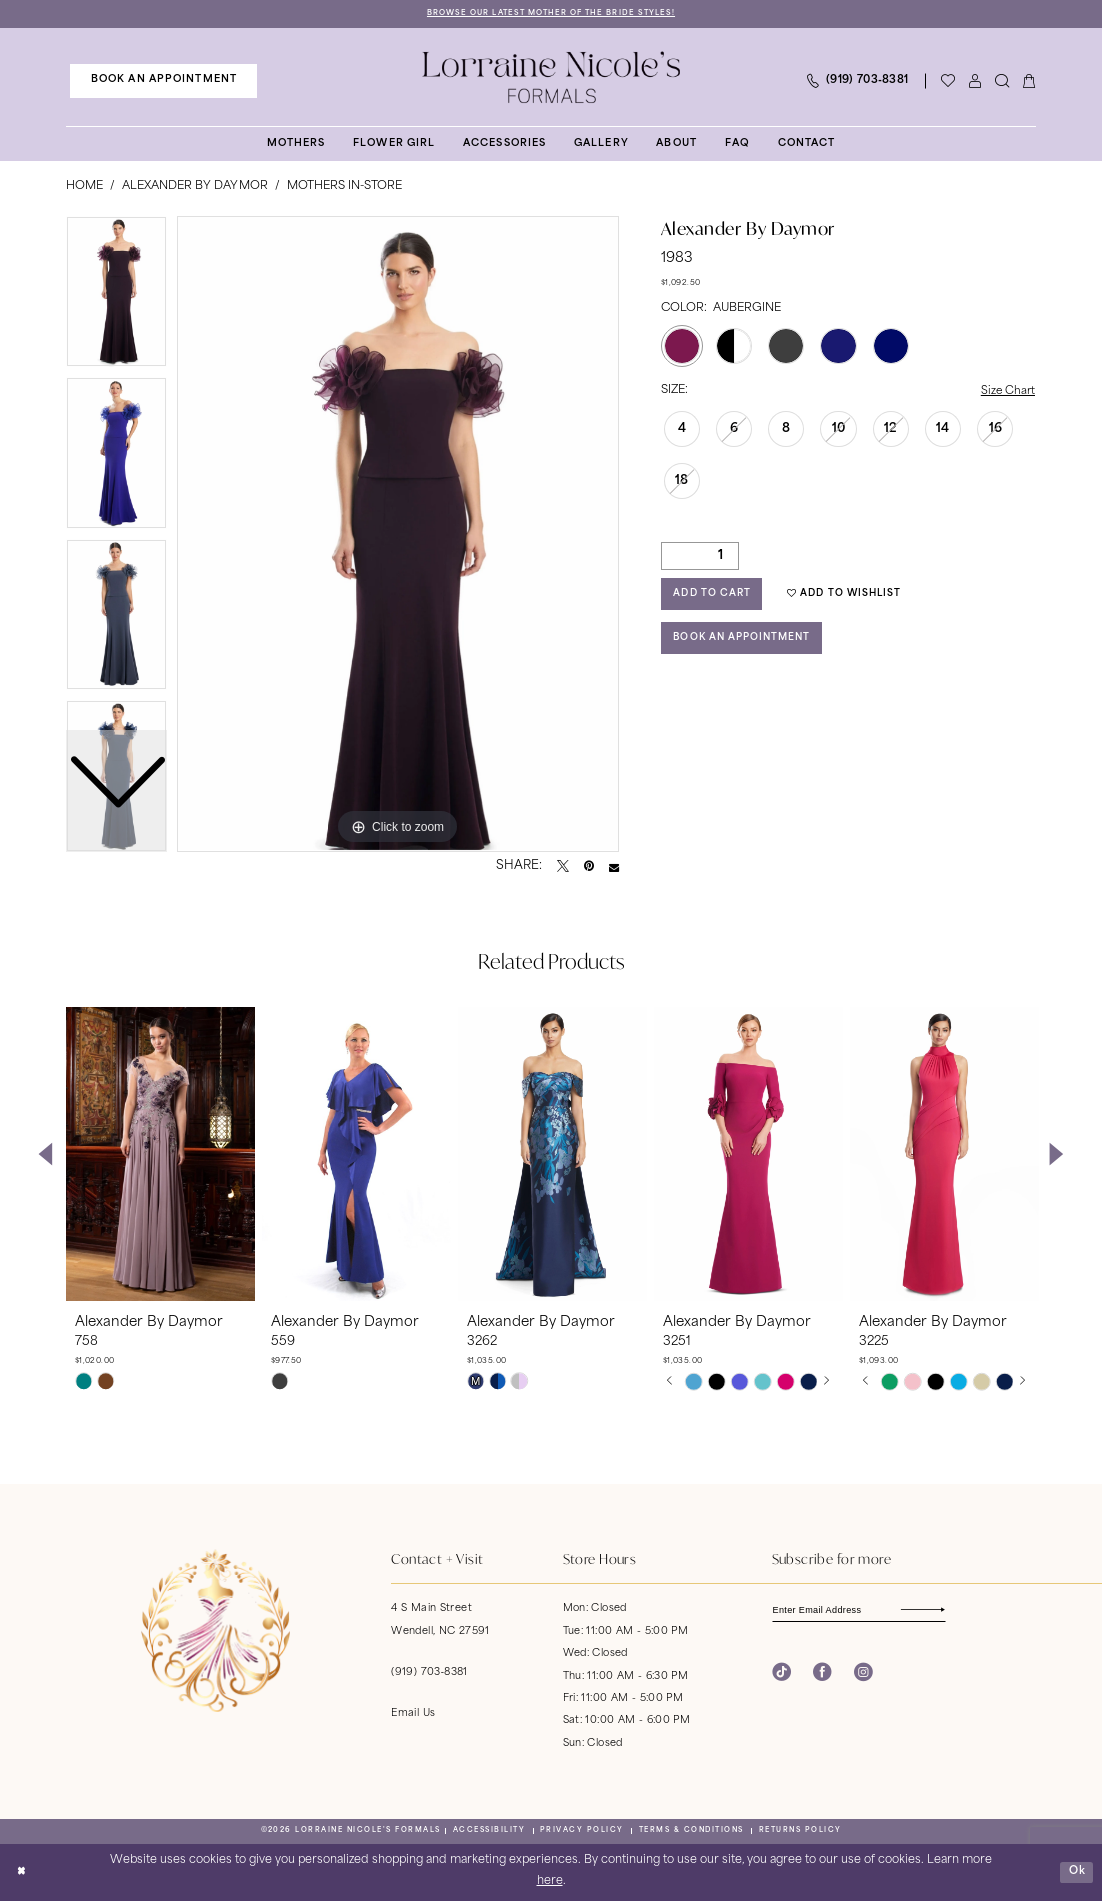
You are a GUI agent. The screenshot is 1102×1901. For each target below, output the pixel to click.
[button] (974, 81)
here (550, 1882)
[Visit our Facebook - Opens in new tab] (822, 1674)
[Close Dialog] (22, 1873)
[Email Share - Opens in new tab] (614, 867)
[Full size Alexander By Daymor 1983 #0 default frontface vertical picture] (398, 535)
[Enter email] (865, 1611)
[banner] (551, 78)
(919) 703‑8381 (429, 1673)
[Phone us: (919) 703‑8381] (856, 81)
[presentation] (160, 1155)
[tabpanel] (398, 535)
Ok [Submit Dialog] (1076, 1871)
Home (84, 186)
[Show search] (1001, 81)
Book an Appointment (747, 643)
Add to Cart (714, 597)
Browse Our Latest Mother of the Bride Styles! (550, 13)
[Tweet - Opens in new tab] (563, 867)
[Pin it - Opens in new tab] (589, 867)
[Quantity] (700, 558)
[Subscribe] (947, 1611)
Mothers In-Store (344, 186)
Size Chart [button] (1007, 392)
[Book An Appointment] (163, 81)
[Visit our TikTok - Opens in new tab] (781, 1674)
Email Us (413, 1714)
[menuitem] (163, 81)
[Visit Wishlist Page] (947, 81)
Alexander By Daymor (194, 186)
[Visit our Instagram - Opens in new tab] (863, 1674)
